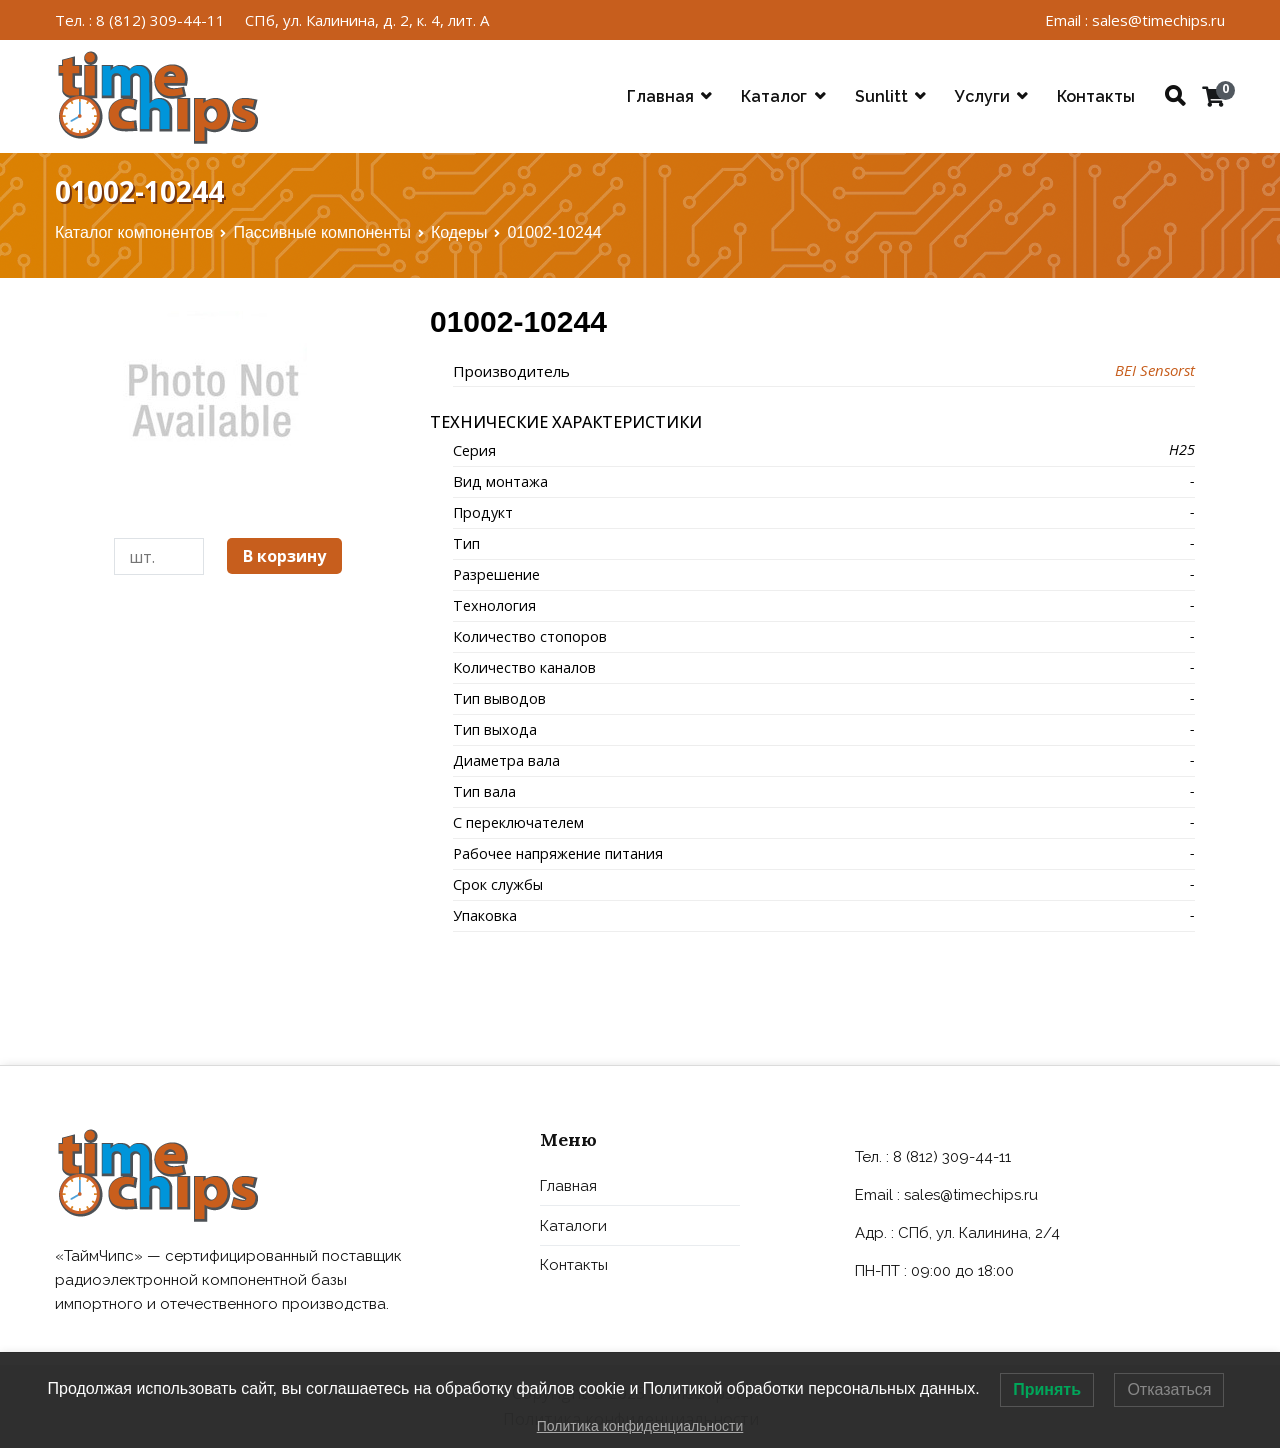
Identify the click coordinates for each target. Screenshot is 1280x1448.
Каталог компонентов (134, 232)
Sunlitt (881, 96)
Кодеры (459, 232)
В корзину (284, 556)
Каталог (774, 96)
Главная (660, 96)
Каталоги (573, 1226)
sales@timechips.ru (971, 1195)
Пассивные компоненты (322, 232)
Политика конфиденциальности (640, 1426)
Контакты (1096, 96)
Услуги (982, 96)
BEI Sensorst (1155, 370)
